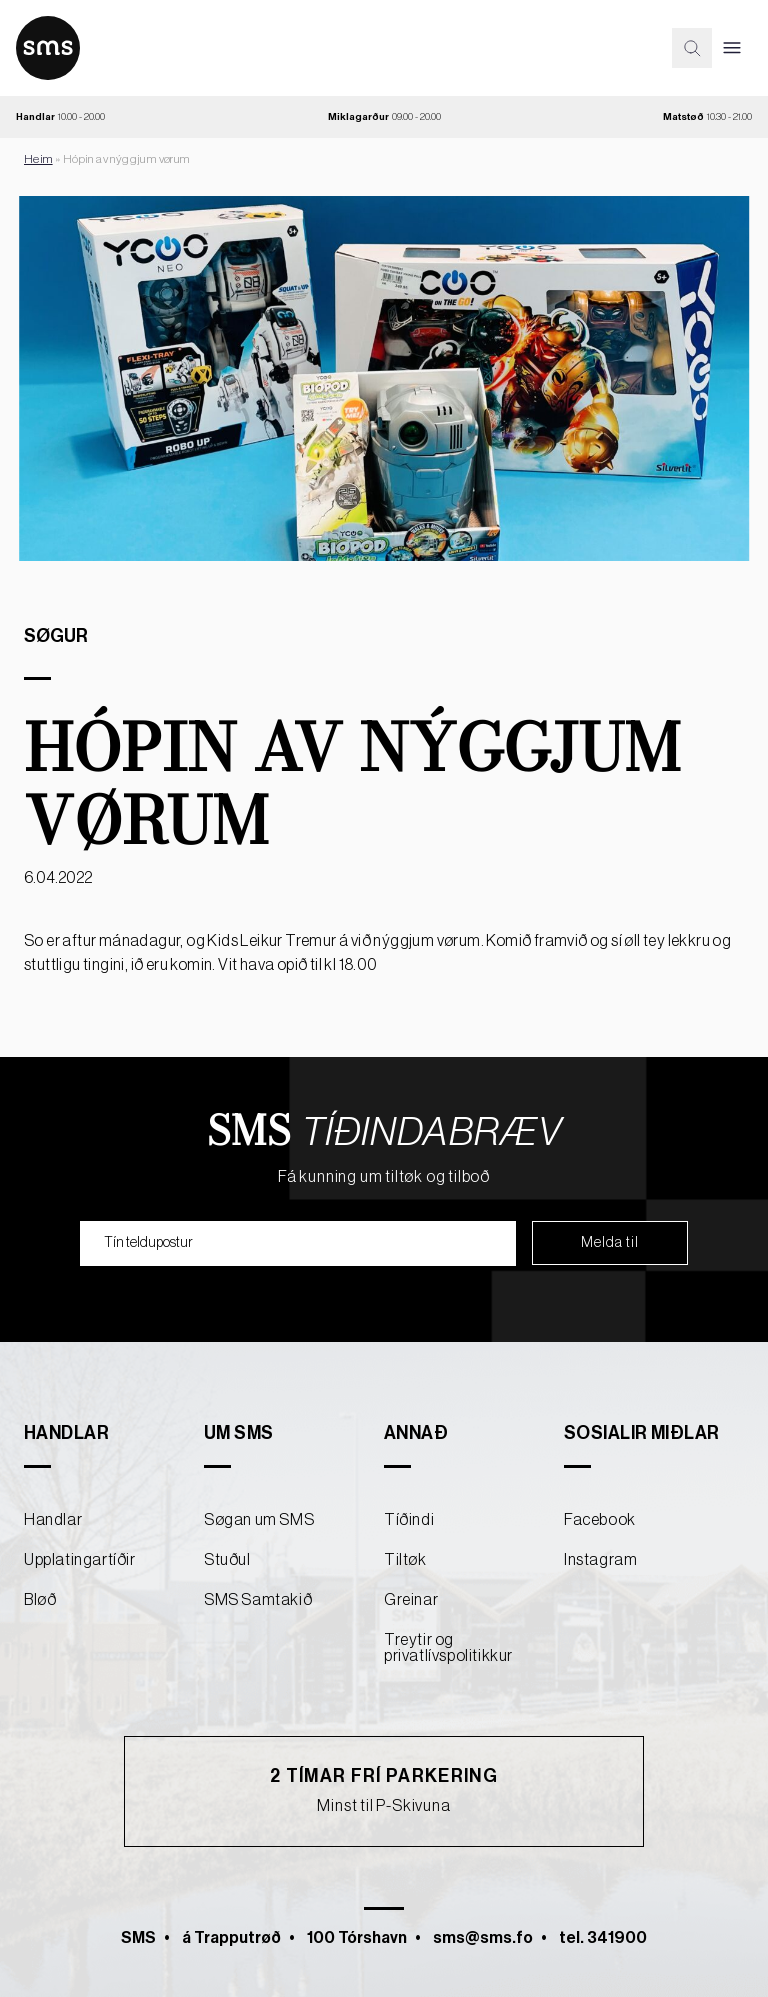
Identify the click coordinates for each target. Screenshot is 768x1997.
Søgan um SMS (259, 1520)
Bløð (40, 1600)
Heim (38, 159)
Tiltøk (405, 1560)
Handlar (53, 1520)
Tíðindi (409, 1520)
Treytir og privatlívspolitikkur (448, 1648)
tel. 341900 (603, 1938)
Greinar (411, 1600)
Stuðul (227, 1560)
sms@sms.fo (483, 1938)
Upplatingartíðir (80, 1560)
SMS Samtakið (258, 1600)
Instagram (600, 1560)
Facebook (600, 1520)
